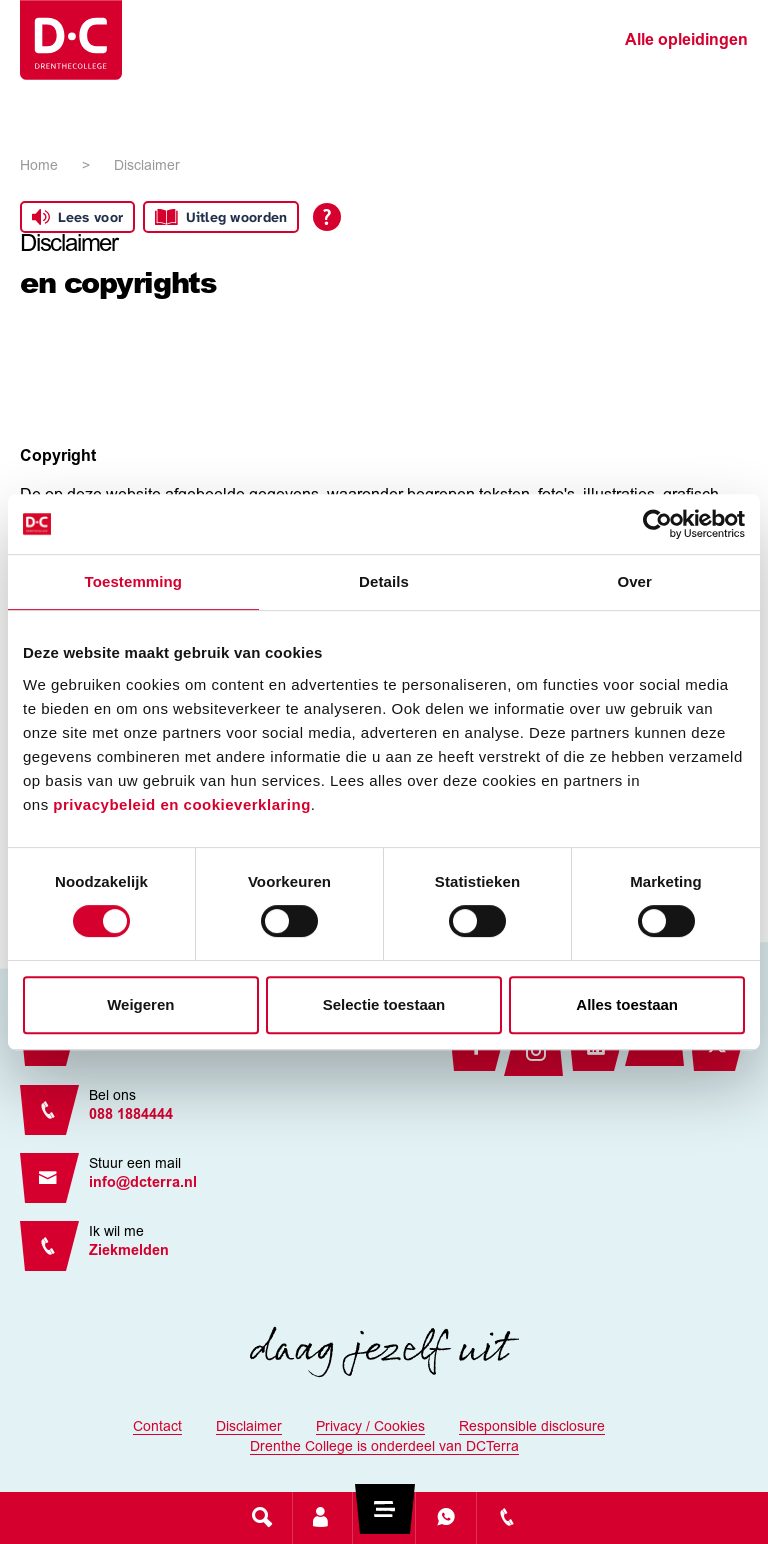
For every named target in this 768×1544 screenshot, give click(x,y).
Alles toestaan (627, 1004)
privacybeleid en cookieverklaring (181, 804)
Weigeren (140, 1004)
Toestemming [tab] (134, 581)
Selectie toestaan (384, 1004)
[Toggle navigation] (384, 1517)
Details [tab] (384, 581)
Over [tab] (634, 581)
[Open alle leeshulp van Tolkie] (327, 217)
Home (39, 167)
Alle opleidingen (686, 41)
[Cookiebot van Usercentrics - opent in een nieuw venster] (657, 524)
